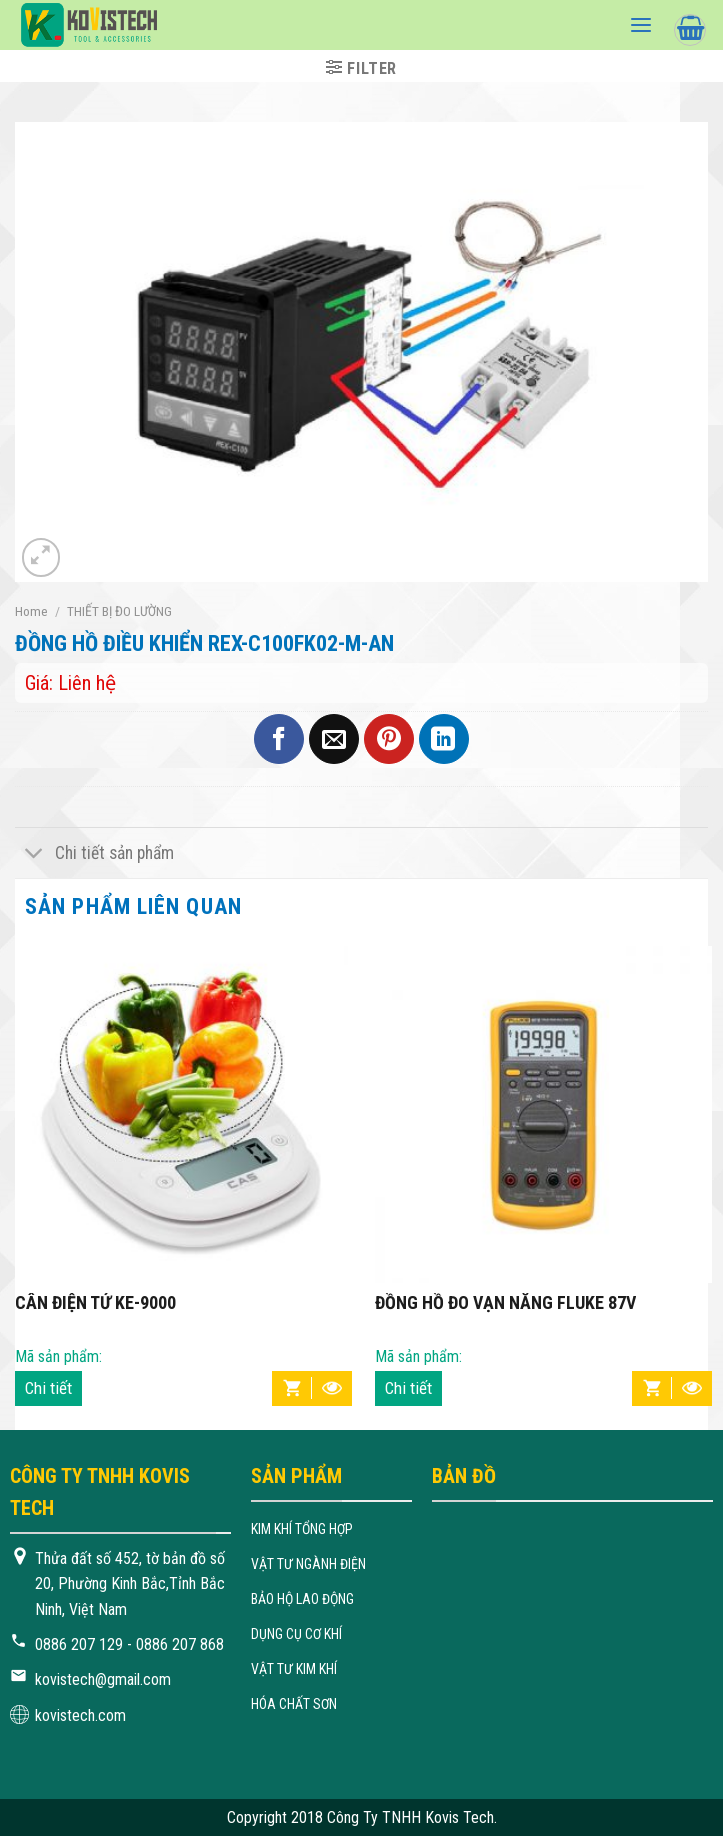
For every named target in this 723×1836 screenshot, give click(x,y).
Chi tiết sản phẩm (94, 854)
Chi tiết (48, 1388)
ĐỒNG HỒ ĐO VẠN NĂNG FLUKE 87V (505, 1303)
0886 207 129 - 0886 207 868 (129, 1644)
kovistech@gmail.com (103, 1679)
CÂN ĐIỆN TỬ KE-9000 (95, 1303)
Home (31, 611)
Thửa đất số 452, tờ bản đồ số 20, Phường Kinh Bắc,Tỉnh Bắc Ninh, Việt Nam (130, 1584)
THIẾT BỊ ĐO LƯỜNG (119, 611)
